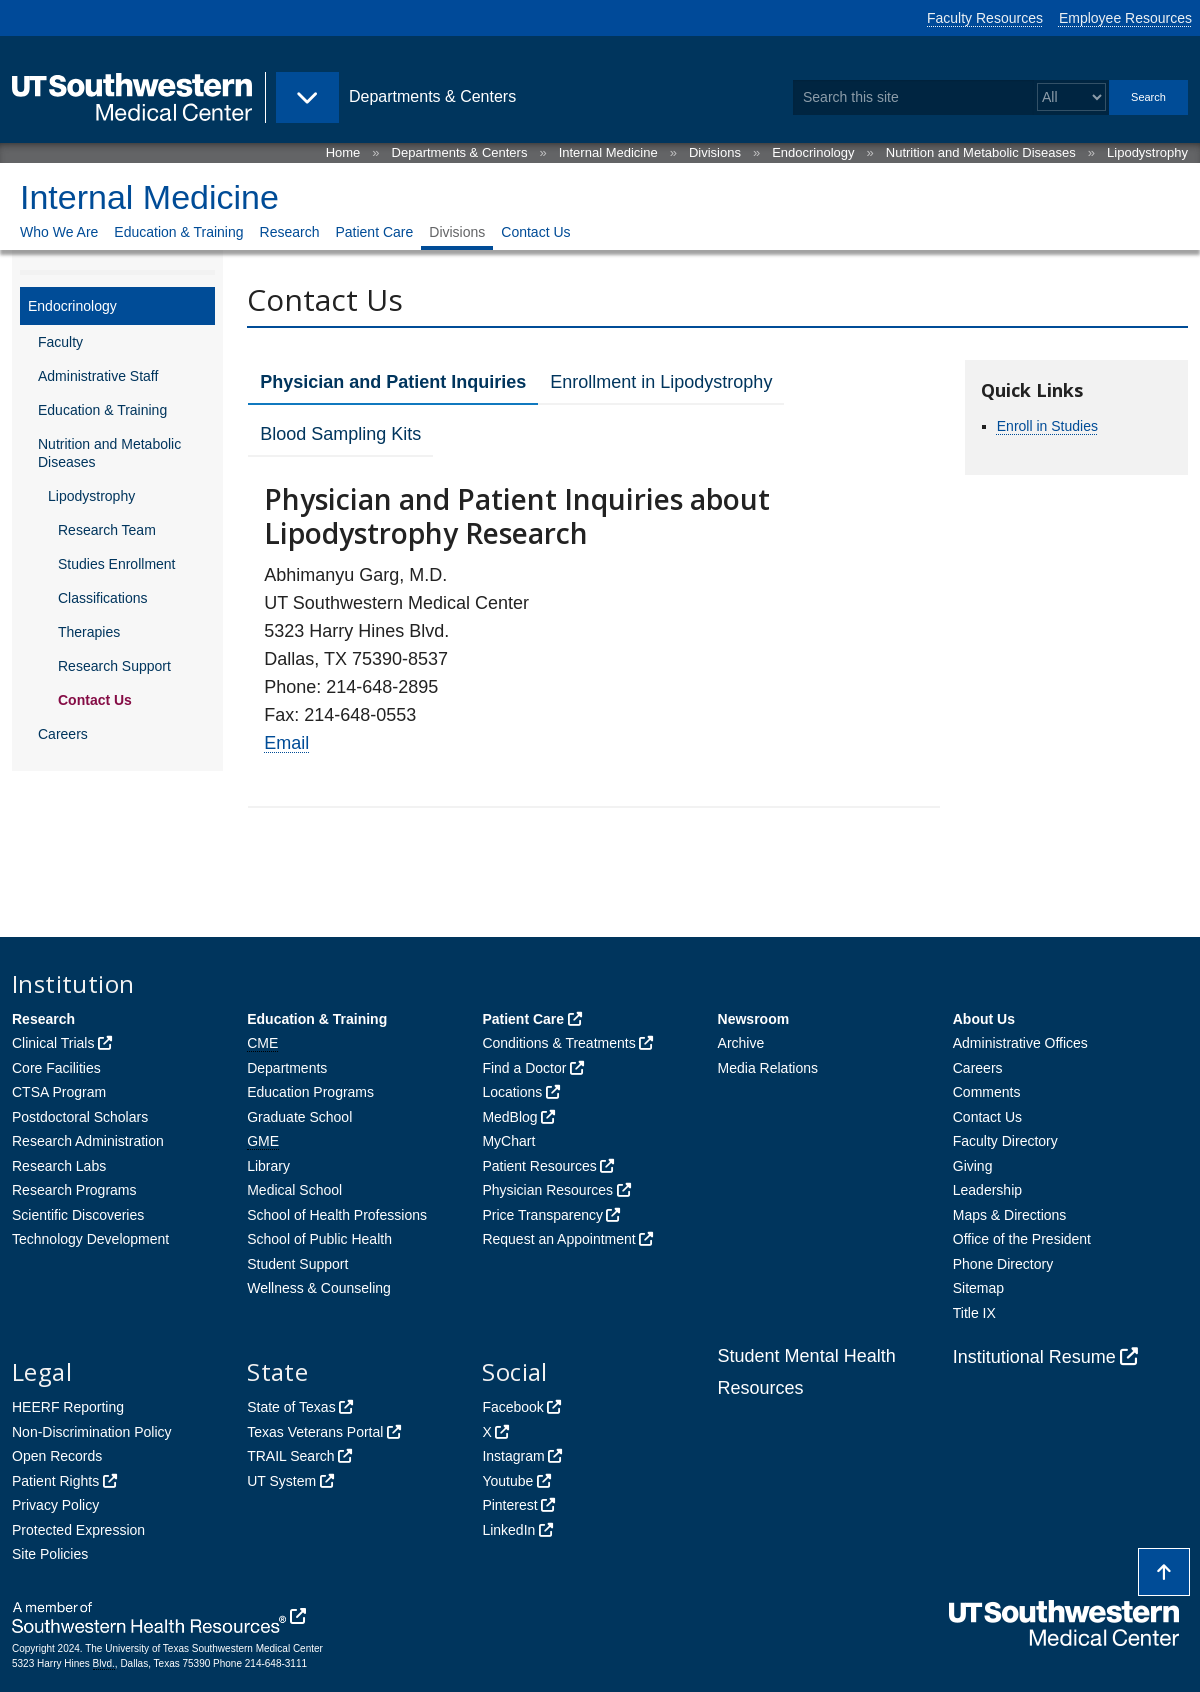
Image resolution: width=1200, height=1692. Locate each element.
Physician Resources (547, 1190)
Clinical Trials (53, 1043)
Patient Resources (539, 1166)
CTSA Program (59, 1092)
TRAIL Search (290, 1456)
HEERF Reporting (68, 1407)
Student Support (297, 1264)
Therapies (89, 632)
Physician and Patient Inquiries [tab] (393, 382)
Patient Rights (55, 1481)
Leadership (987, 1190)
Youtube (507, 1481)
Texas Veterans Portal (315, 1432)
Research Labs (59, 1166)
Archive (741, 1043)
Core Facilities (56, 1068)
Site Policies (50, 1554)
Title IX (974, 1313)
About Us (984, 1019)
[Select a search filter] (1071, 97)
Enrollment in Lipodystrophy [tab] (661, 382)
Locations (512, 1092)
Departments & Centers (460, 152)
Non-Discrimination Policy (92, 1432)
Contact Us (535, 232)
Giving (973, 1166)
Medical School (294, 1190)
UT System (281, 1481)
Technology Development (90, 1239)
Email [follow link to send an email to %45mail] (286, 743)
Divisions (715, 152)
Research (290, 232)
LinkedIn (508, 1530)
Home (343, 152)
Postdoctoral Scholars (80, 1117)
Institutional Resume (1034, 1357)
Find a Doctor (524, 1068)
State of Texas (291, 1407)
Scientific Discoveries (78, 1215)
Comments (987, 1092)
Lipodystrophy (1147, 152)
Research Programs (74, 1190)
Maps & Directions (1010, 1215)
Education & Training (178, 232)
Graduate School (299, 1117)
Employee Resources (1125, 18)
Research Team (107, 530)
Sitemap (978, 1288)
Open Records (57, 1456)
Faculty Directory (1005, 1141)
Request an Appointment (558, 1239)
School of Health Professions (337, 1215)
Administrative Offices (1020, 1043)
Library (268, 1166)
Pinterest (509, 1505)
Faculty (60, 342)
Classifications (102, 598)
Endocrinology (813, 152)
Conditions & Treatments (558, 1043)
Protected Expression (78, 1530)
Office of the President (1022, 1239)
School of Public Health (319, 1239)
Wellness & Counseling (319, 1288)
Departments (287, 1068)
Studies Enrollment (117, 564)
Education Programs (310, 1092)
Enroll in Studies (1047, 426)
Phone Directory (1003, 1264)
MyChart (508, 1141)
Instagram (513, 1456)
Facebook (512, 1407)
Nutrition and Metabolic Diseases (981, 152)
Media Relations (768, 1068)
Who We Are (59, 232)
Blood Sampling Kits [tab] (340, 434)
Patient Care (374, 232)
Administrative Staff (98, 376)
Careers (63, 734)
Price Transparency (542, 1215)
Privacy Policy (55, 1505)
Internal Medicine (608, 152)
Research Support (114, 666)
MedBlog (509, 1117)
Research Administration (88, 1141)
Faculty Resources (985, 18)
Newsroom (754, 1019)
